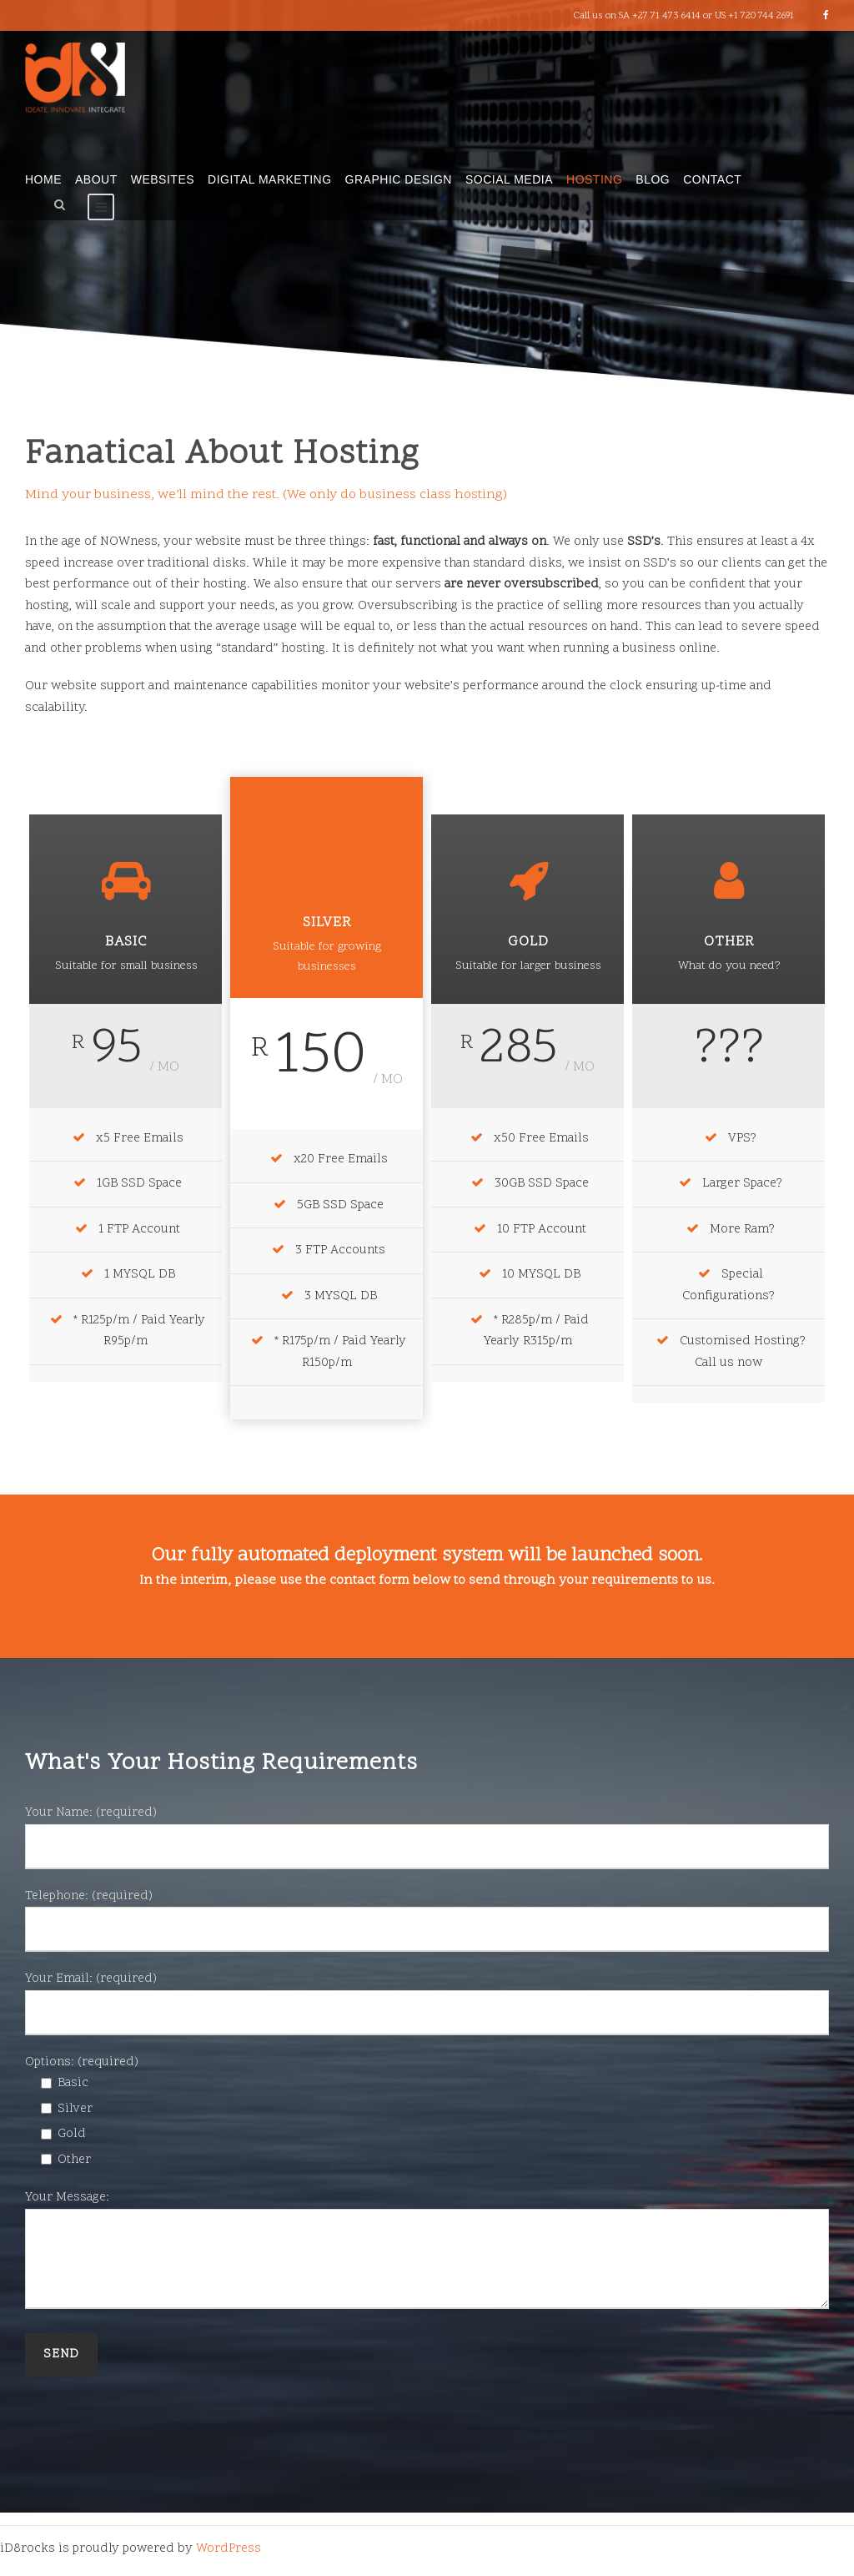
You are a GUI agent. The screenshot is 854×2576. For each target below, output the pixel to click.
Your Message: (427, 2252)
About (96, 179)
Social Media (509, 179)
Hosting (594, 179)
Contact (712, 179)
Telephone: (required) (427, 1920)
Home (43, 179)
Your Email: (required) (427, 2002)
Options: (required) (81, 2062)
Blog (652, 179)
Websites (162, 179)
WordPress (228, 2549)
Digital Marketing (270, 179)
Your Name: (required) (427, 1836)
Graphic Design (398, 179)
